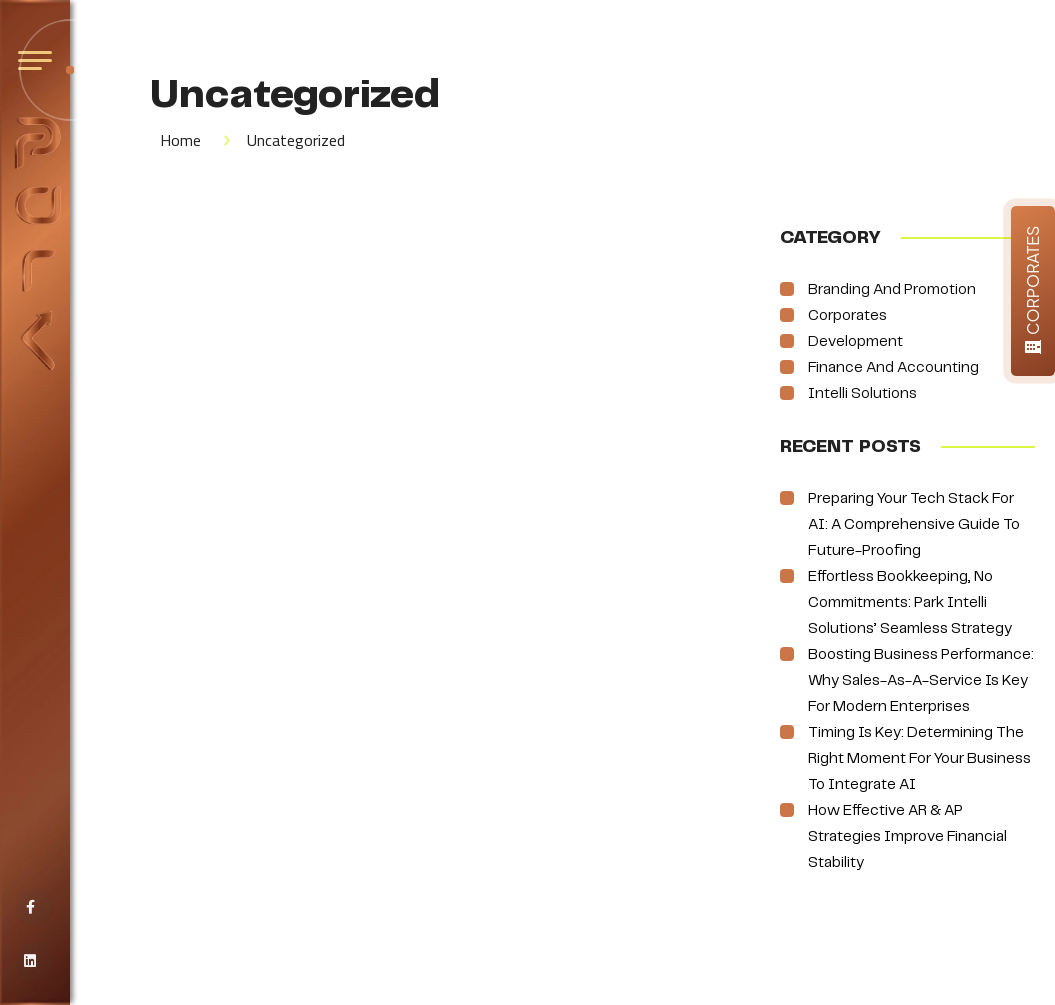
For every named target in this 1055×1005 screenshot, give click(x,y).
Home (180, 140)
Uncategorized (296, 140)
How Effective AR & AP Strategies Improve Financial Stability (907, 837)
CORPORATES (1032, 289)
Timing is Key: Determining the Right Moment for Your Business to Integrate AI (919, 759)
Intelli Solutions (862, 394)
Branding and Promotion (892, 290)
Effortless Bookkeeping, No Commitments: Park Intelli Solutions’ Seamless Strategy (910, 603)
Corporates (847, 316)
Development (855, 342)
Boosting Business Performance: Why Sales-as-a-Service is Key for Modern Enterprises (921, 681)
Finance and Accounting (893, 368)
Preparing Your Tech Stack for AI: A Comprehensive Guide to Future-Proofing (914, 525)
